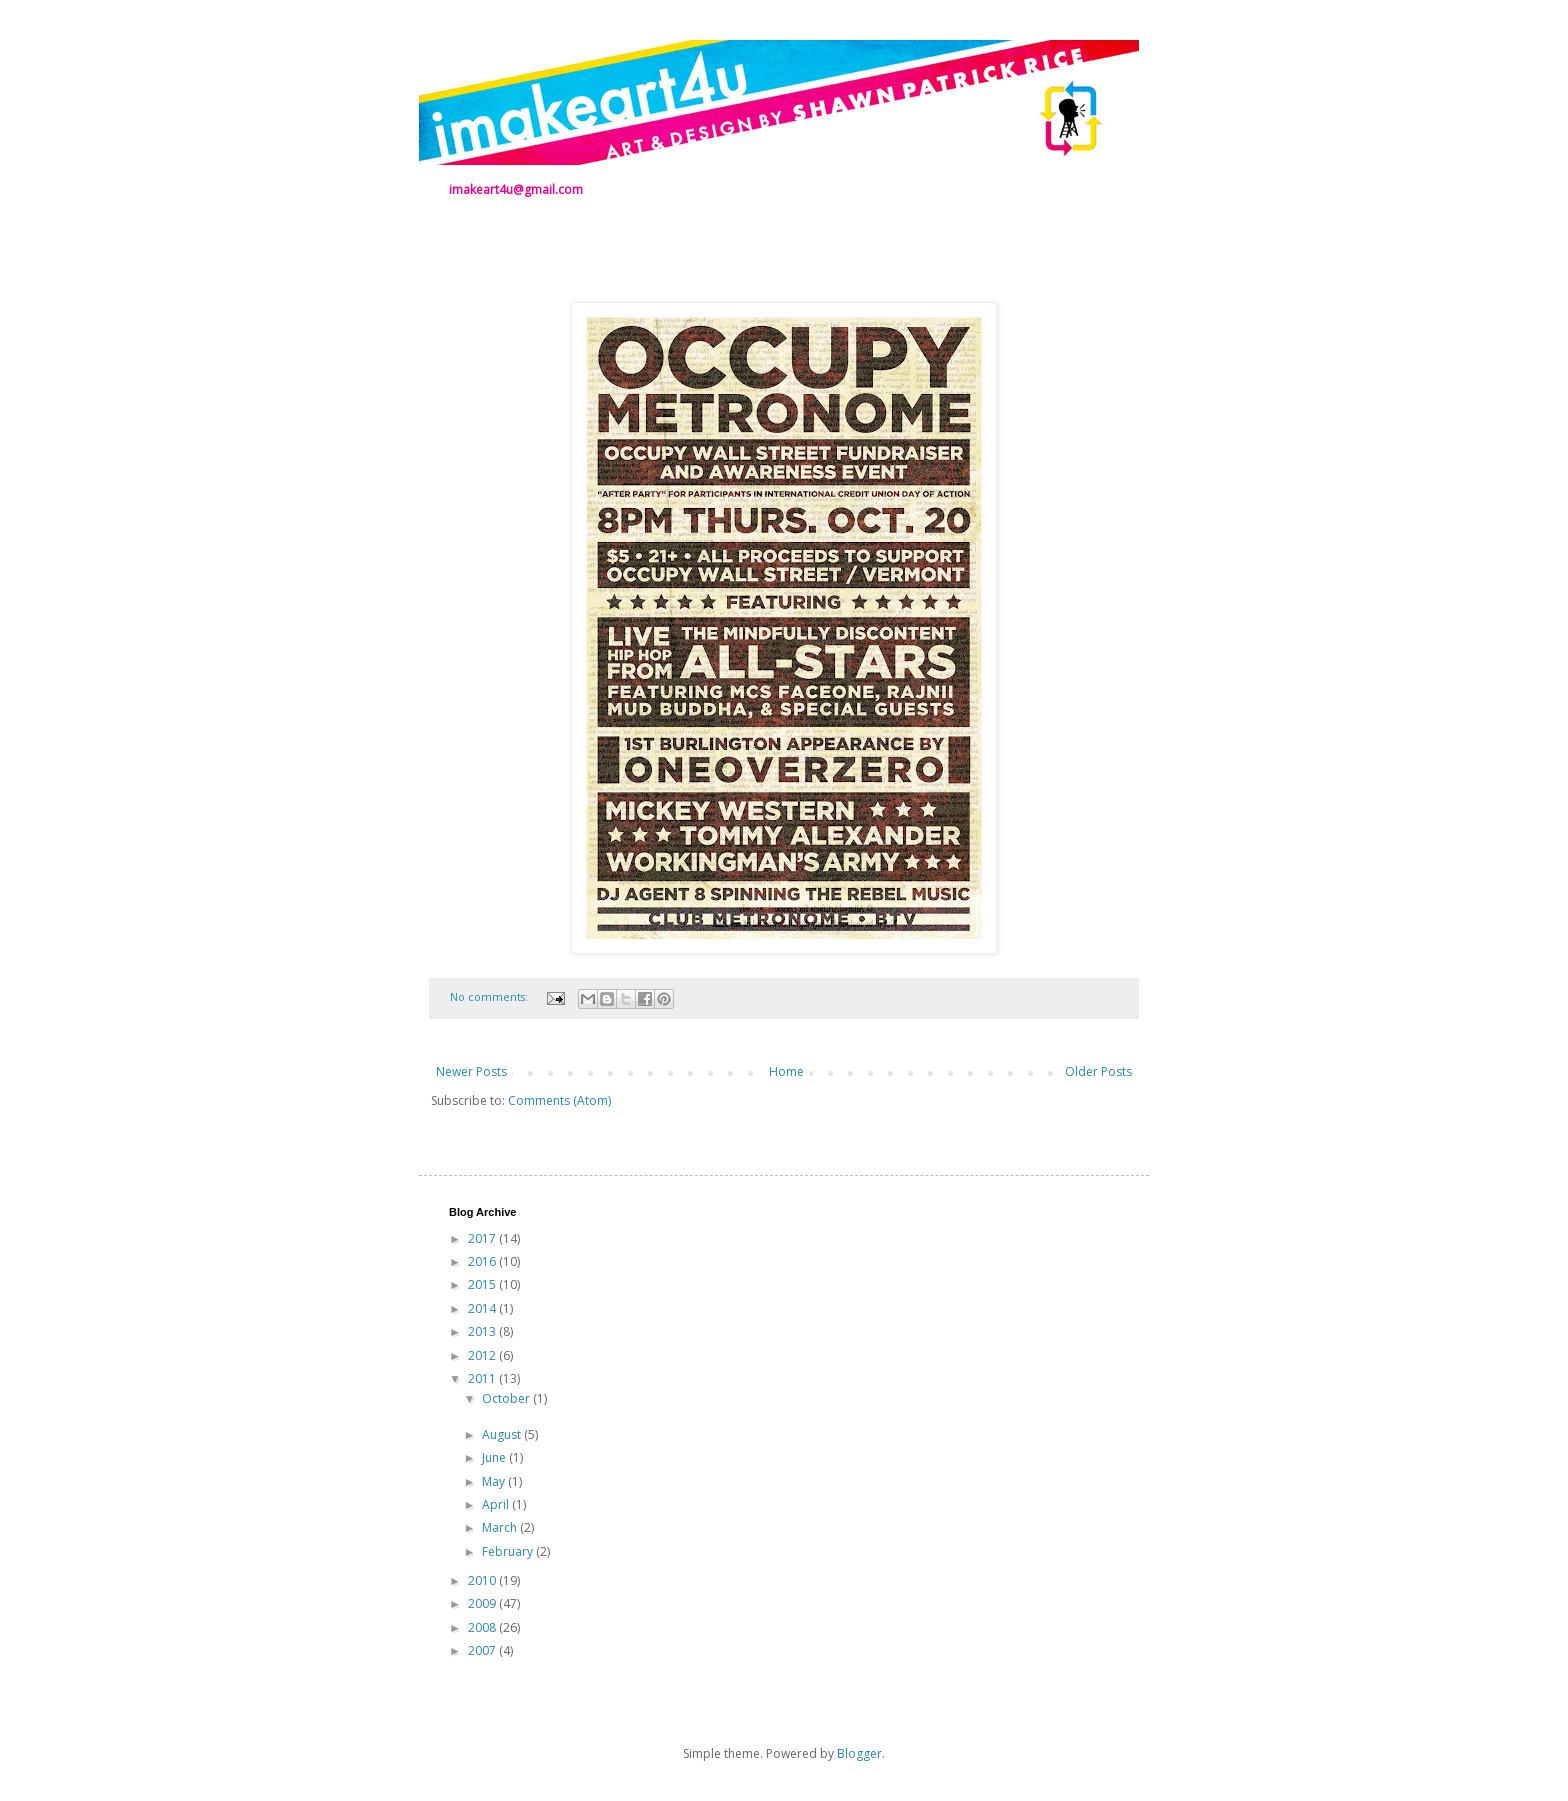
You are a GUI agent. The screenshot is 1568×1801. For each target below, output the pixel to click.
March (501, 1527)
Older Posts (1098, 1071)
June (495, 1457)
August (503, 1434)
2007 (483, 1650)
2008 (483, 1627)
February (509, 1551)
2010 (483, 1580)
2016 (483, 1261)
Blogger (859, 1753)
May (495, 1481)
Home (786, 1071)
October (507, 1398)
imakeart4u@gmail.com (516, 189)
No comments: (490, 996)
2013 (483, 1331)
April (497, 1504)
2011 (483, 1378)
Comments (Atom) (559, 1100)
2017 (483, 1238)
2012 (483, 1355)
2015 (483, 1284)
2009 (483, 1603)
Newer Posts (471, 1071)
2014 (483, 1308)
